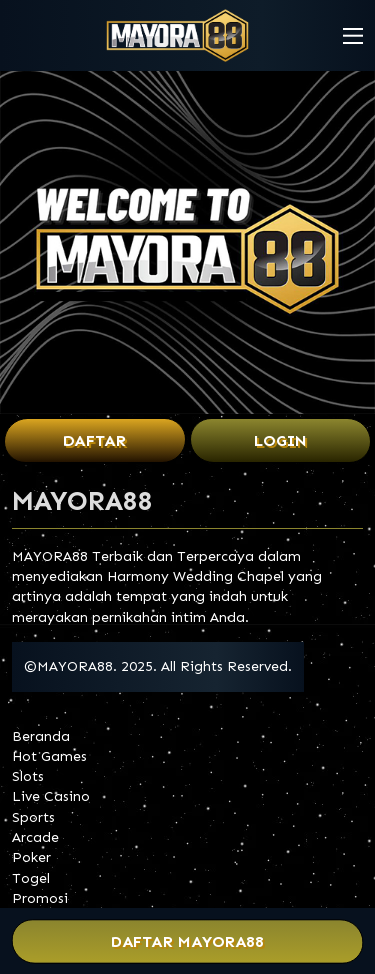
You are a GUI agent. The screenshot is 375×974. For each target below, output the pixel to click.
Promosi (40, 898)
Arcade (35, 837)
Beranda (41, 736)
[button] (353, 36)
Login (280, 440)
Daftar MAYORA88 (187, 941)
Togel (31, 878)
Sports (33, 817)
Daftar (94, 440)
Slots (28, 776)
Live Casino (51, 796)
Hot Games (49, 756)
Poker (31, 857)
